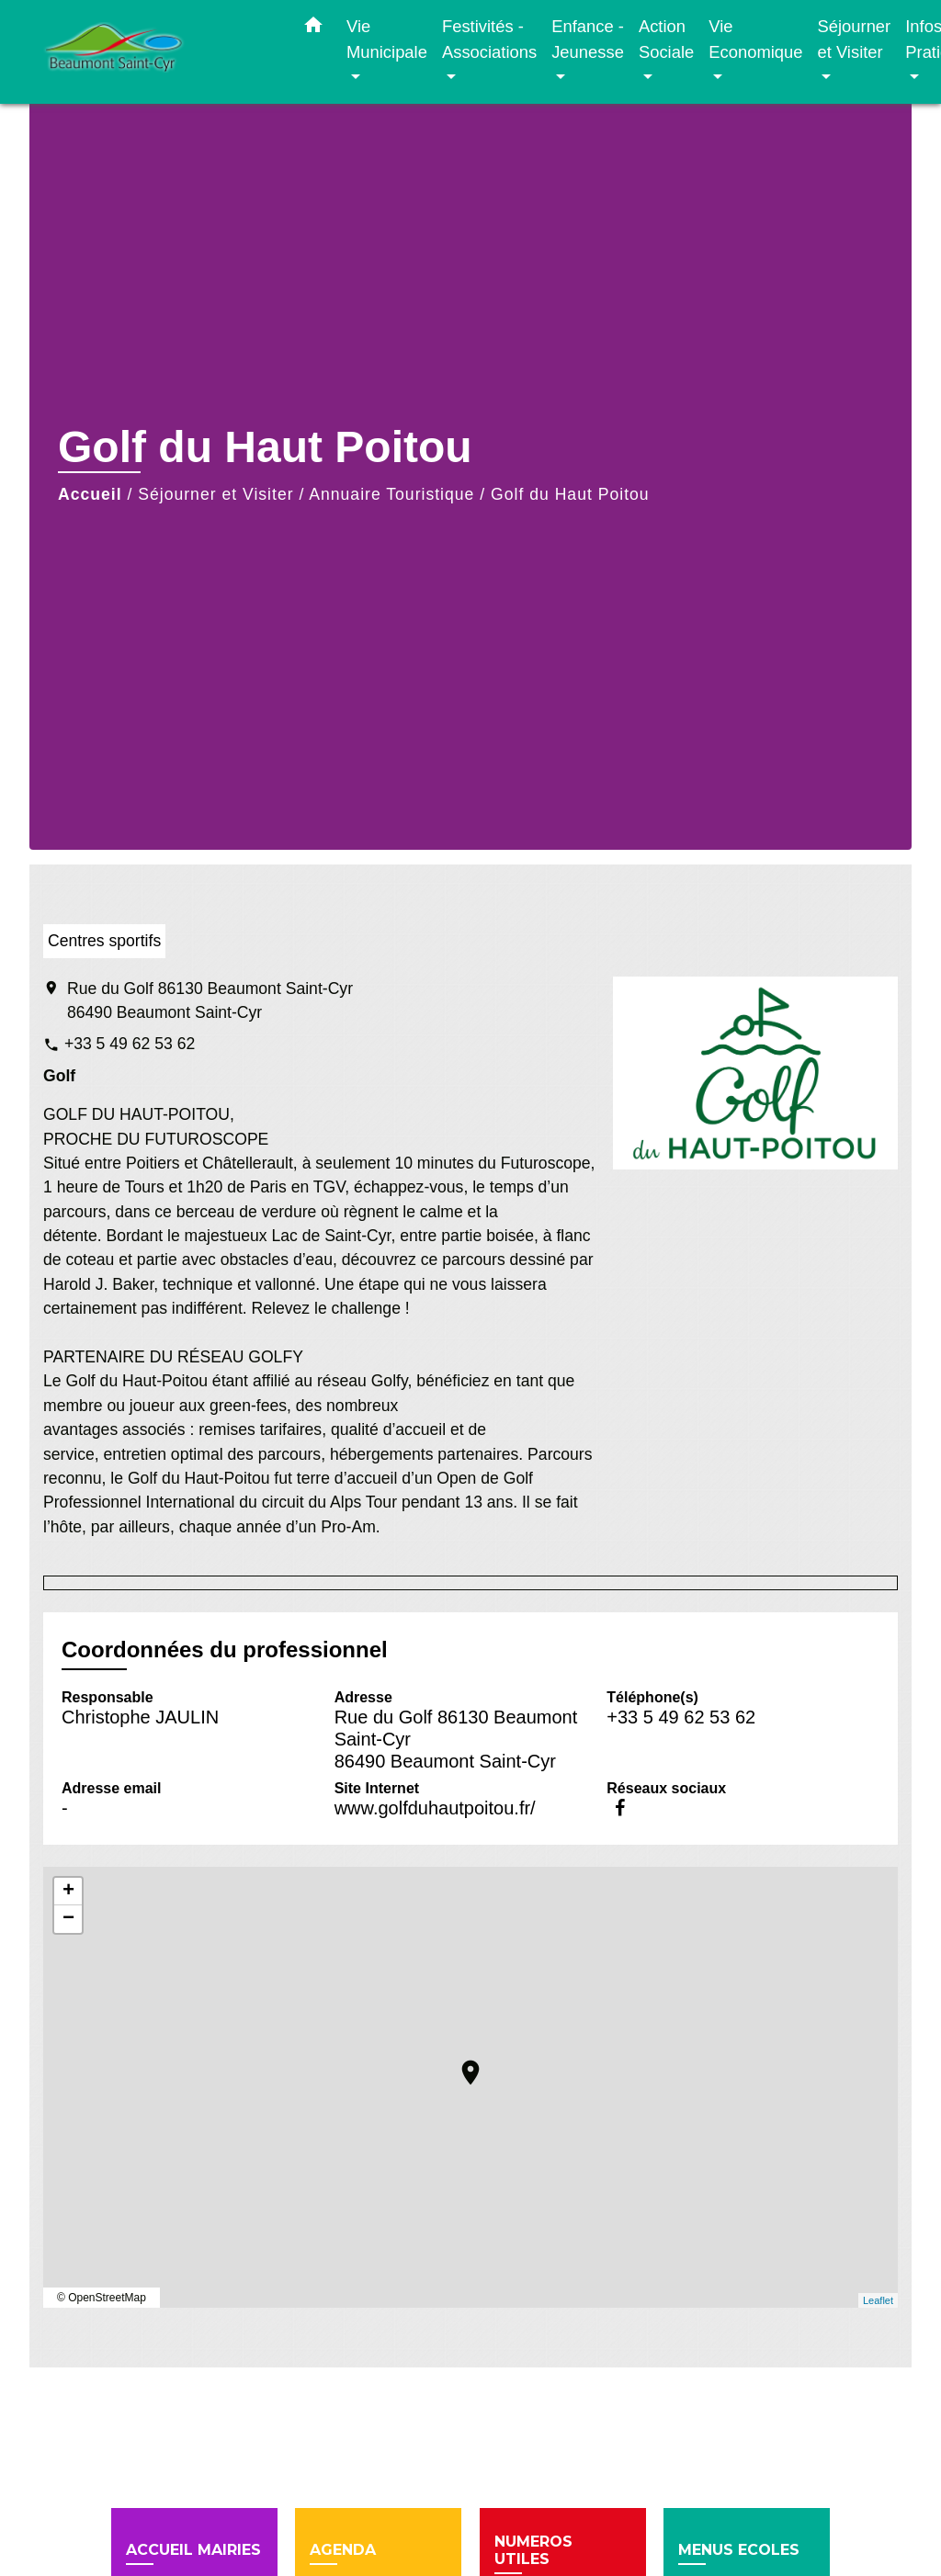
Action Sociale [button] (666, 39)
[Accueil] (158, 51)
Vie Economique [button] (755, 39)
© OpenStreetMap (101, 2297)
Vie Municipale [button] (386, 39)
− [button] (68, 1919)
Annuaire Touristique (391, 494)
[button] (313, 28)
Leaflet (878, 2300)
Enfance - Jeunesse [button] (587, 39)
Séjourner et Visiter (215, 494)
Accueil (90, 494)
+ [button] (68, 1891)
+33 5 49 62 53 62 (129, 1043)
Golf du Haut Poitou (570, 494)
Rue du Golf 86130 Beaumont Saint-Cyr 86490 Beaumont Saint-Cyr (210, 1000)
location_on (461, 2063)
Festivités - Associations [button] (489, 39)
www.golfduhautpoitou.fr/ (435, 1808)
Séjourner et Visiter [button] (853, 39)
